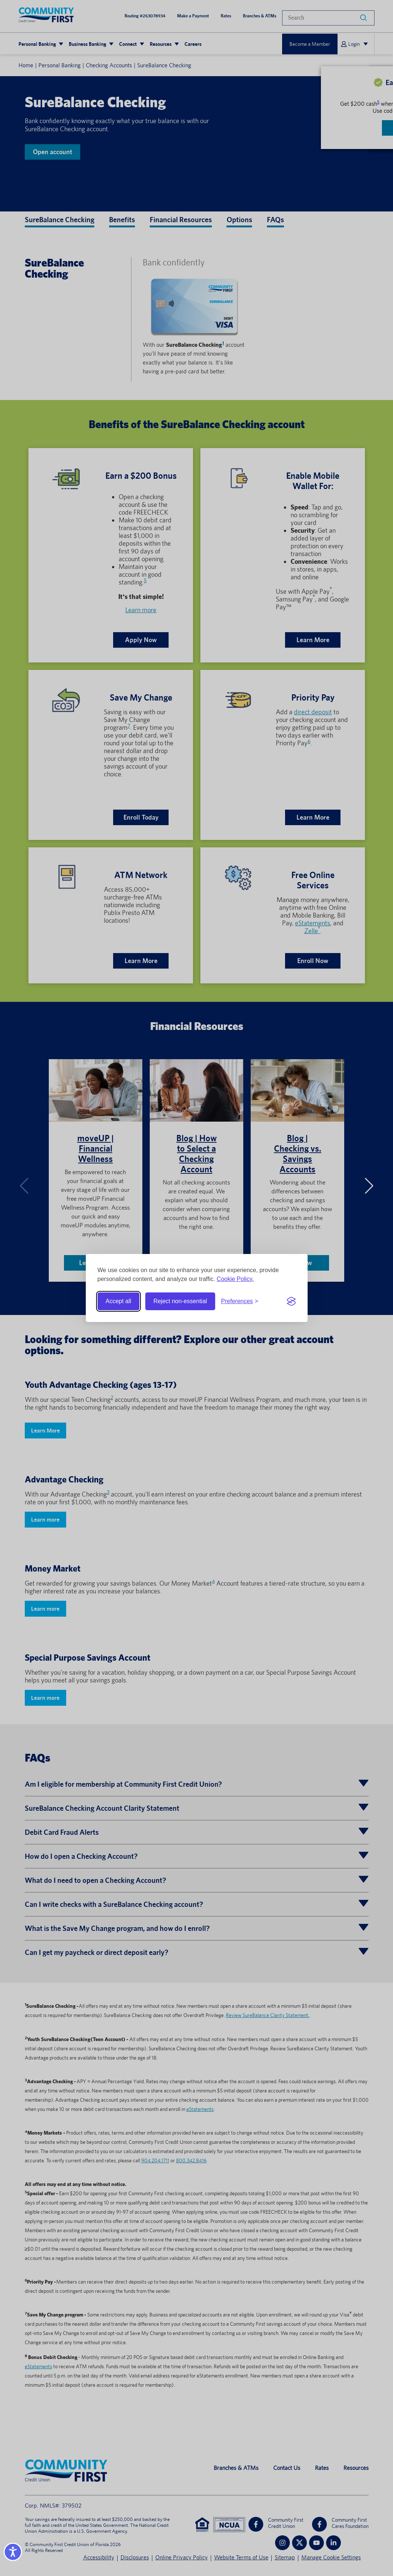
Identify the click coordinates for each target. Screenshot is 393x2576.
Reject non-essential (180, 1301)
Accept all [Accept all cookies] (118, 1301)
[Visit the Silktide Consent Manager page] (291, 1301)
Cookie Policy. (235, 1279)
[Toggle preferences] (239, 1301)
